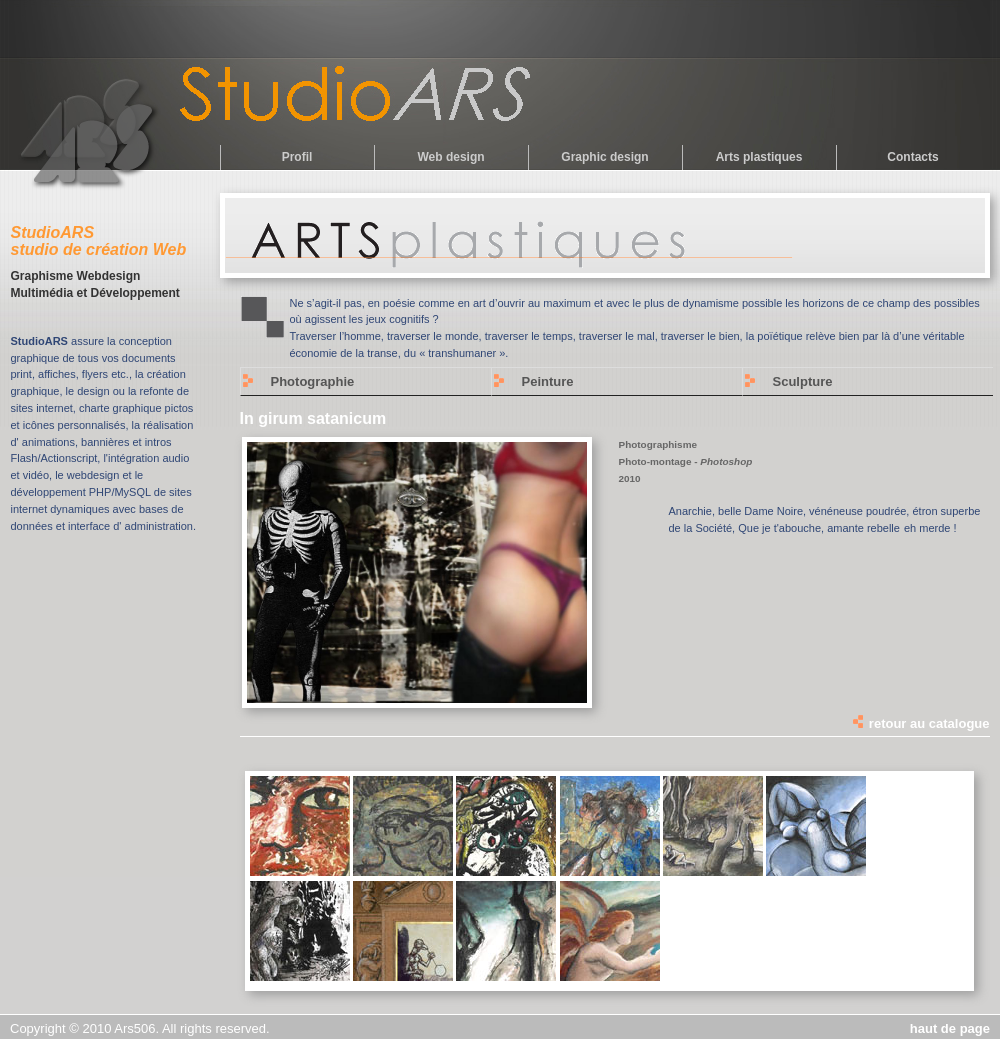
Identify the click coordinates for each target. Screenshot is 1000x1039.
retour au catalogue (920, 723)
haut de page (950, 1028)
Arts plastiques (759, 157)
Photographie (313, 381)
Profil (297, 157)
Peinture (548, 381)
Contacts (912, 157)
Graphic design (604, 157)
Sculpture (803, 381)
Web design (450, 157)
